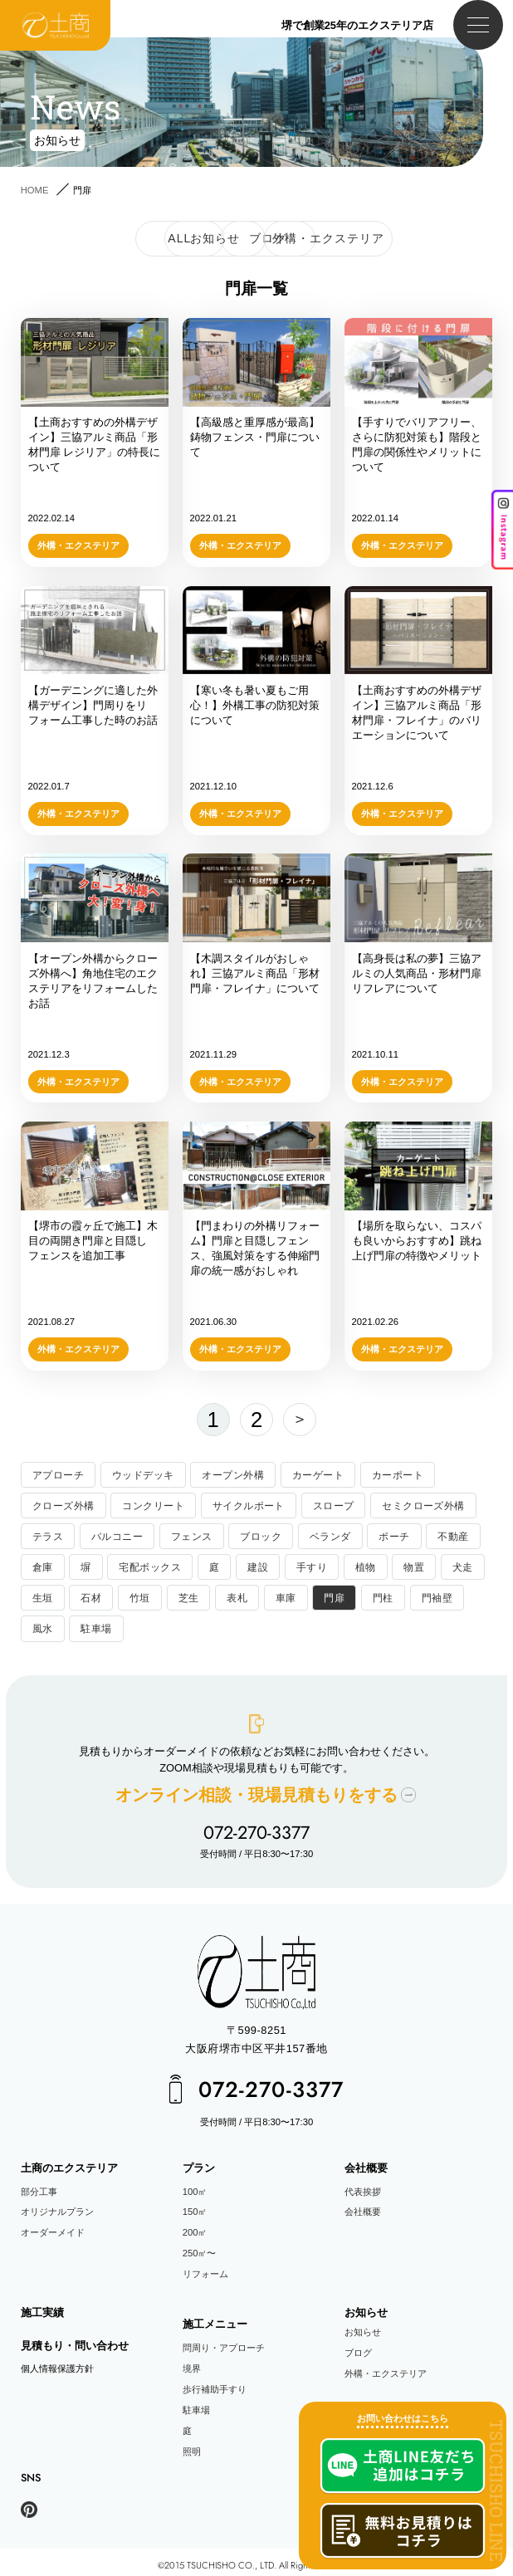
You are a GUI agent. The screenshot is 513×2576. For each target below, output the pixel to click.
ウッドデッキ (136, 1474)
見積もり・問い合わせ (75, 2338)
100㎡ (195, 2184)
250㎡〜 (200, 2246)
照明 (192, 2444)
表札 (229, 1596)
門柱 (370, 1596)
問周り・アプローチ (224, 2341)
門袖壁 (422, 1596)
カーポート (376, 1474)
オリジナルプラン (57, 2205)
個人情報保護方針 (57, 2361)
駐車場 (93, 1626)
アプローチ (56, 1474)
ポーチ (376, 1535)
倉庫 (41, 1565)
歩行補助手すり (215, 2382)
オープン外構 (221, 1474)
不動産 (432, 1535)
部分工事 (39, 2184)
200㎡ (195, 2226)
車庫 (276, 1596)
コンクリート (145, 1504)
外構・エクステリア (385, 2366)
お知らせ (366, 2306)
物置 (398, 1565)
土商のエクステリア (69, 2160)
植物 (352, 1565)
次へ (295, 1419)
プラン (199, 2160)
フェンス (183, 1535)
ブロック (249, 1535)
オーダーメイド (53, 2226)
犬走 (446, 1565)
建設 (248, 1565)
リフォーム (205, 2266)
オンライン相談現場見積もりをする (256, 1790)
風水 (41, 1626)
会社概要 (366, 2160)
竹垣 (135, 1596)
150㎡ (195, 2205)
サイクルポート (236, 1504)
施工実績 (42, 2306)
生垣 (41, 1596)
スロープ (315, 1504)
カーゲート (301, 1474)
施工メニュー (215, 2317)
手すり (300, 1565)
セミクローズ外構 (401, 1504)
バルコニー (112, 1535)
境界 (192, 2361)
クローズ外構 (61, 1504)
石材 (88, 1596)
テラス (46, 1535)
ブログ (358, 2345)
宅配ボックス (144, 1565)
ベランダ (315, 1535)
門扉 (323, 1596)
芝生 (182, 1596)
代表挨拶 (362, 2184)
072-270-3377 (256, 1826)
